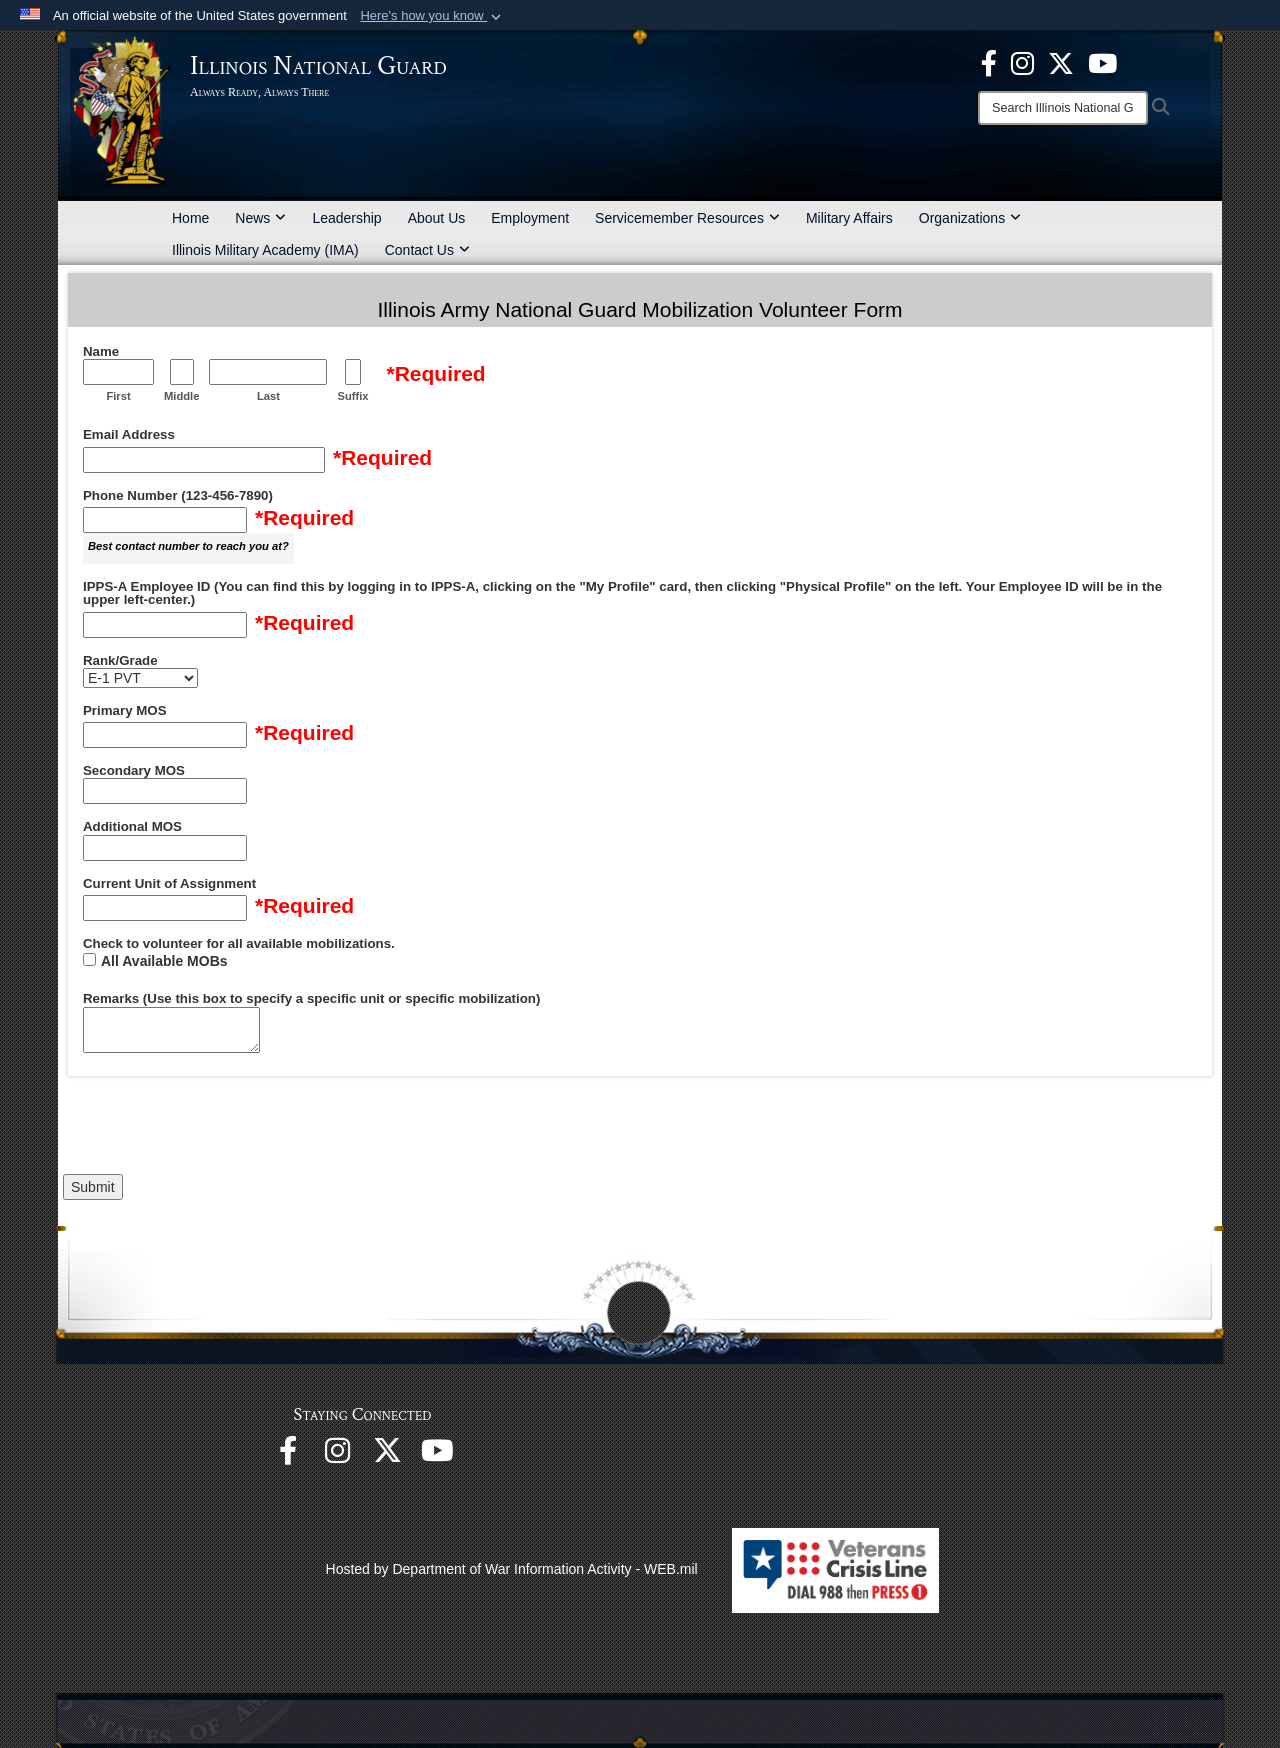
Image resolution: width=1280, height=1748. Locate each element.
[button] (432, 16)
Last (268, 396)
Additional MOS (132, 827)
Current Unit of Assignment (169, 884)
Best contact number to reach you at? (188, 546)
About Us (437, 218)
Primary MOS (125, 711)
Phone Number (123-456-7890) (178, 496)
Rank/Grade (120, 661)
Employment (530, 218)
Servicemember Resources (687, 218)
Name (101, 352)
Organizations (970, 218)
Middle (181, 396)
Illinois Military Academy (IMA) (265, 250)
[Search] (1063, 108)
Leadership (346, 218)
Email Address (129, 435)
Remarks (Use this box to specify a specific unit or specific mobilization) (311, 999)
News (260, 218)
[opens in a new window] (1061, 62)
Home (190, 218)
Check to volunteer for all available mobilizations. (239, 944)
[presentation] (215, 1130)
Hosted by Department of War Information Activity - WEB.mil (512, 1569)
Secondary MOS (134, 771)
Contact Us (427, 250)
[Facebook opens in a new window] (989, 62)
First (118, 396)
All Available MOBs (164, 961)
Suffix (352, 396)
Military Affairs (849, 218)
